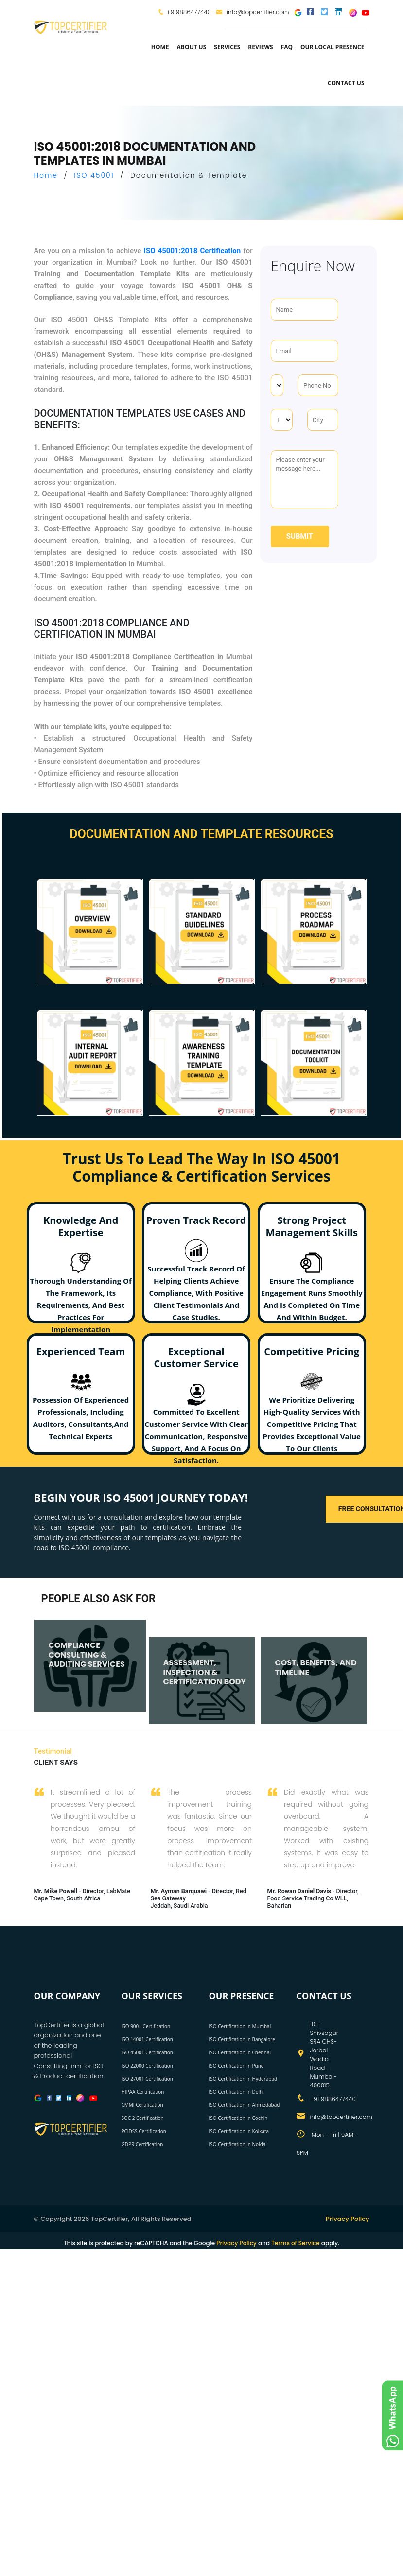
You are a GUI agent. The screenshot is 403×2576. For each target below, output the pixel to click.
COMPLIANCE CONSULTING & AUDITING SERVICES (87, 1654)
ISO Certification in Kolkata (239, 2131)
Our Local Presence (332, 47)
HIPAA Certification (143, 2091)
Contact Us (346, 83)
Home (160, 47)
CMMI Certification (142, 2104)
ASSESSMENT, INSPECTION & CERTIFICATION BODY (204, 1672)
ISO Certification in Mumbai (240, 2026)
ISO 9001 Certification (146, 2026)
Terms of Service (295, 2243)
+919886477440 (189, 12)
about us (192, 47)
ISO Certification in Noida (237, 2144)
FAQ (287, 47)
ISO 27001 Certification (147, 2078)
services (227, 47)
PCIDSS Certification (144, 2131)
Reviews (260, 47)
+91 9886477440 (333, 2099)
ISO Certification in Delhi (236, 2091)
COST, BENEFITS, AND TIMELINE (316, 1667)
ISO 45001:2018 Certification (192, 250)
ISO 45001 (94, 175)
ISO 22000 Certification (147, 2065)
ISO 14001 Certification (147, 2039)
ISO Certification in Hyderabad (243, 2078)
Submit (299, 536)
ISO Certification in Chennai (240, 2052)
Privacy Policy (347, 2218)
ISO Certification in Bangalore (242, 2039)
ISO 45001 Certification (147, 2052)
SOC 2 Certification (143, 2118)
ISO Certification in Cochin (238, 2118)
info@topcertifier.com (252, 12)
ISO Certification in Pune (236, 2065)
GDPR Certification (142, 2144)
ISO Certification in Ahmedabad (244, 2104)
